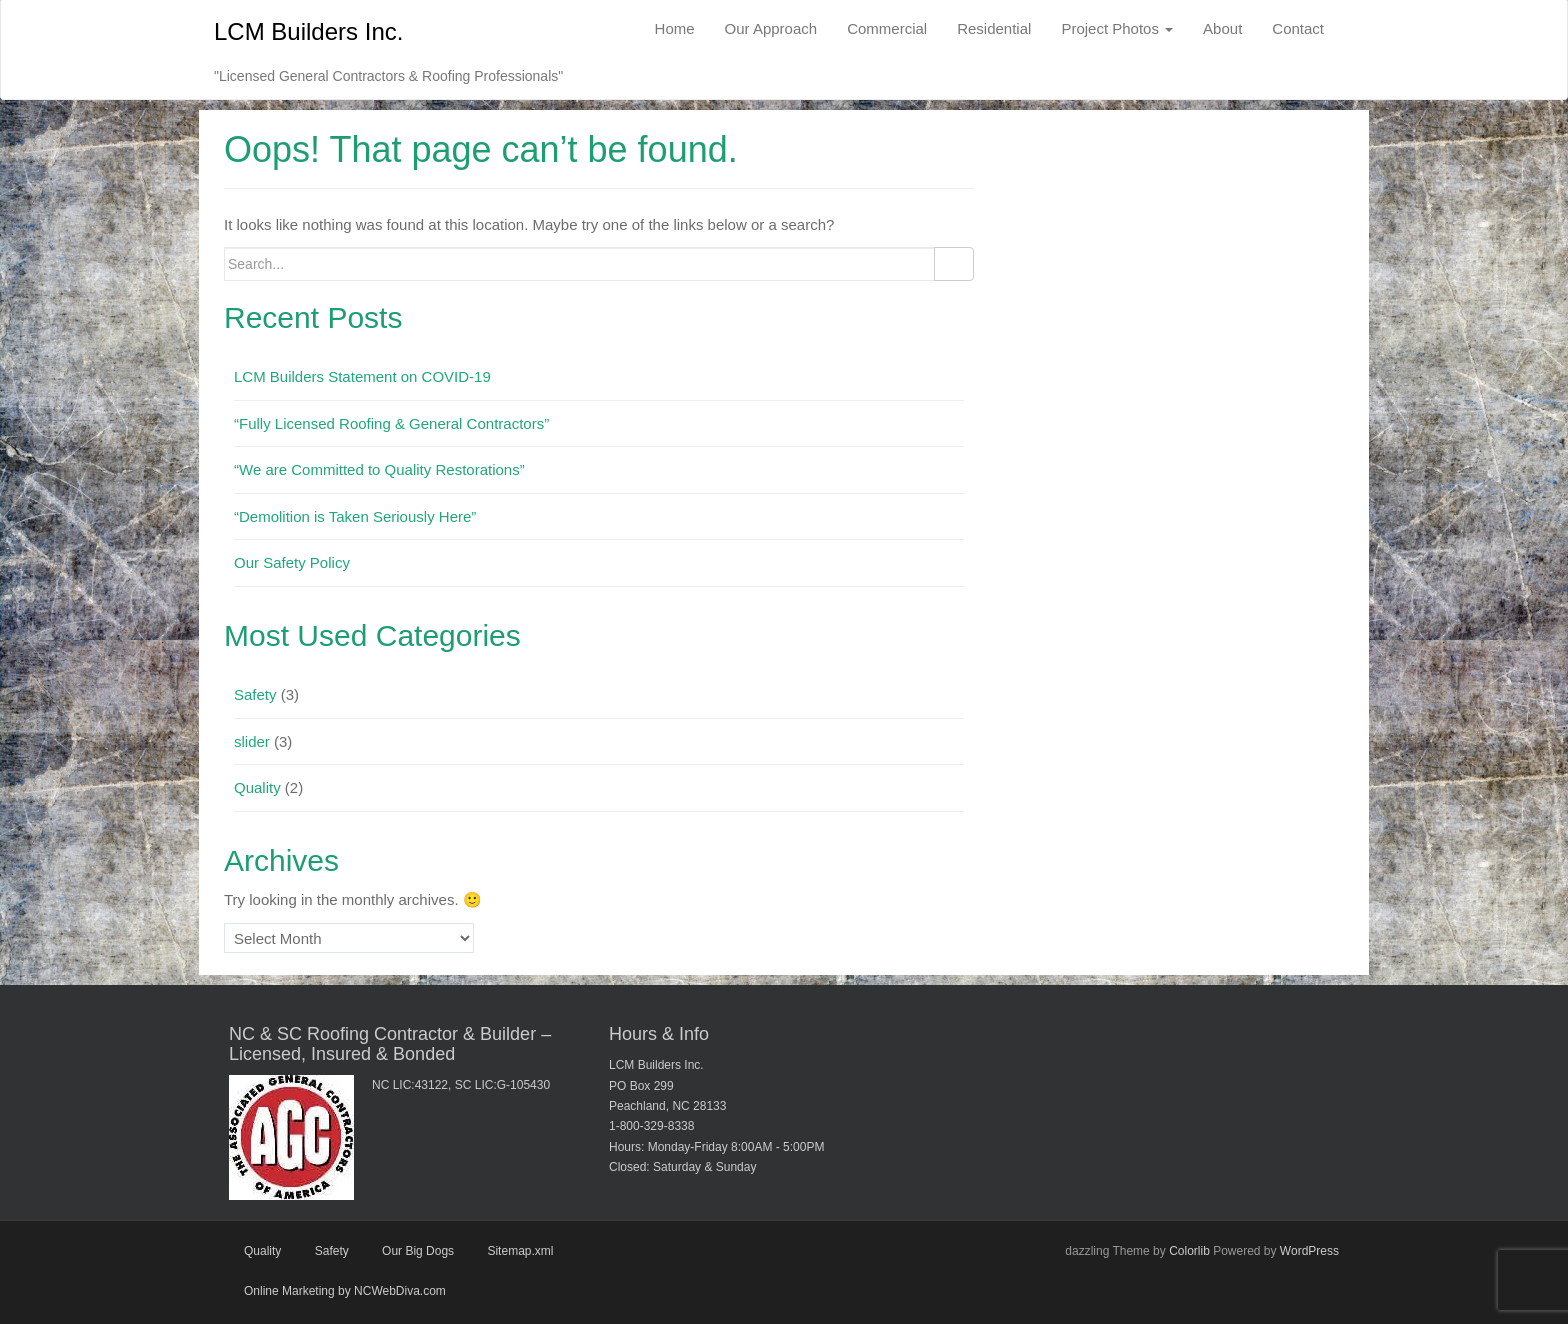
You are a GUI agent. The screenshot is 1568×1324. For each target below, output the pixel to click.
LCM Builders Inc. (308, 31)
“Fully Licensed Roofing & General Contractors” (391, 423)
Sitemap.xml (520, 1251)
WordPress (1309, 1251)
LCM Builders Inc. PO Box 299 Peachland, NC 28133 (667, 1085)
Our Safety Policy (292, 562)
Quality (257, 787)
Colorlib (1189, 1251)
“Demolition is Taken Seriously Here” (355, 516)
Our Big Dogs (418, 1251)
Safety (255, 694)
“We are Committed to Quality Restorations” (379, 469)
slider (252, 741)
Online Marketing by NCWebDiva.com (345, 1291)
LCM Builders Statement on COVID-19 (362, 376)
